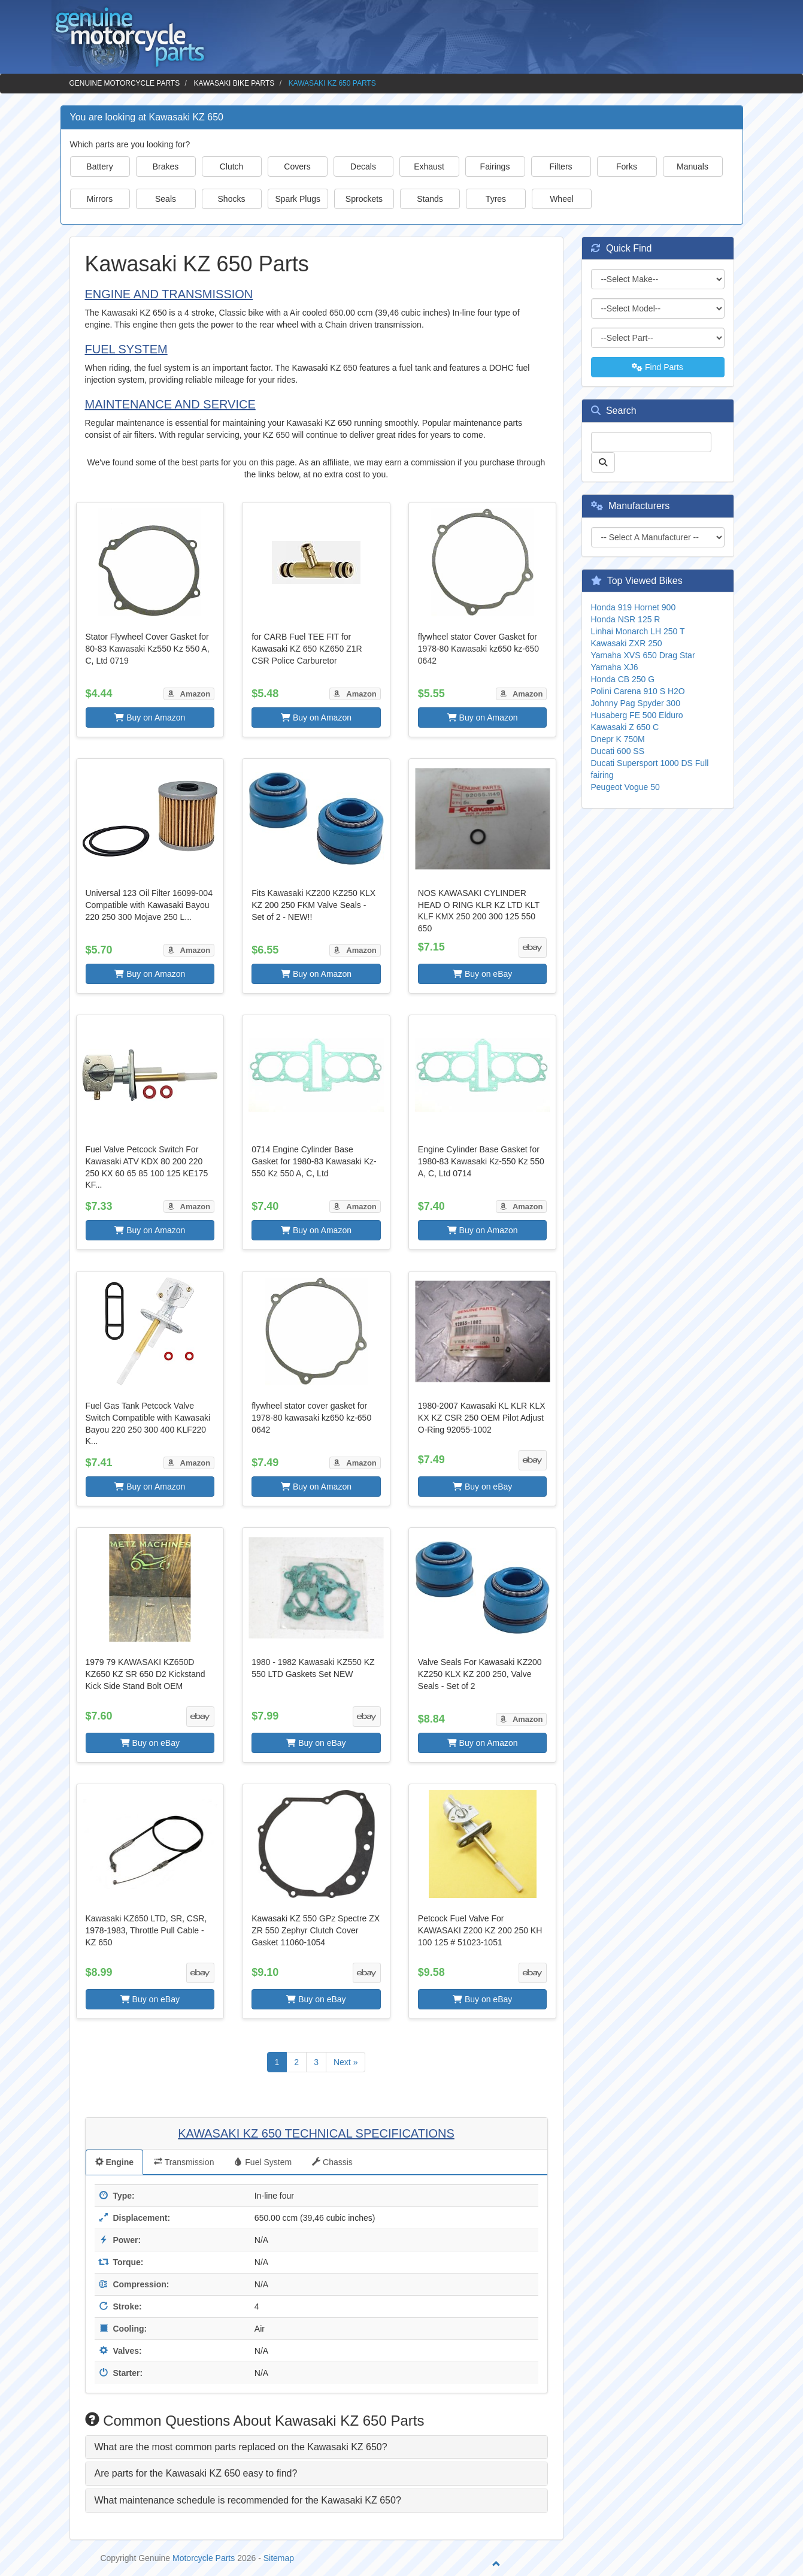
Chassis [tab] (332, 2162)
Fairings (495, 166)
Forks (626, 166)
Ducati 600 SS (618, 751)
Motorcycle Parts (203, 2558)
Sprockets (364, 199)
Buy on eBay (482, 974)
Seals (165, 199)
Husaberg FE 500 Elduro (637, 715)
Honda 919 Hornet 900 (633, 607)
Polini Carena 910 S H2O (638, 691)
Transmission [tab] (184, 2162)
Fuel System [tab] (263, 2162)
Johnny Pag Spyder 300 (635, 703)
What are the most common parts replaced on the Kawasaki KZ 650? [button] (241, 2447)
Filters (560, 166)
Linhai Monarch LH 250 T (638, 631)
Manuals (692, 166)
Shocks (232, 199)
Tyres (496, 199)
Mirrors (100, 199)
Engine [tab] (114, 2162)
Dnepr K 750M (618, 739)
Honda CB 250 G (623, 679)
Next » (345, 2062)
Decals (363, 166)
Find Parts (657, 367)
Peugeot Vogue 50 (625, 787)
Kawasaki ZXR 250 (626, 643)
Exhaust (429, 166)
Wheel (562, 199)
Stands (430, 199)
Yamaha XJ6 (614, 667)
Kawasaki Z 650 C (625, 727)
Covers (297, 166)
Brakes (166, 166)
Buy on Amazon (149, 717)
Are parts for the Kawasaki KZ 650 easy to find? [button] (196, 2473)
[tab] (316, 2447)
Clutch (232, 166)
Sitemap (278, 2558)
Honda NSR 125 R (625, 619)
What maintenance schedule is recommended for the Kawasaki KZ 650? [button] (248, 2500)
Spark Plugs (297, 199)
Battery (99, 166)
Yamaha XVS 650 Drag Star (643, 655)
